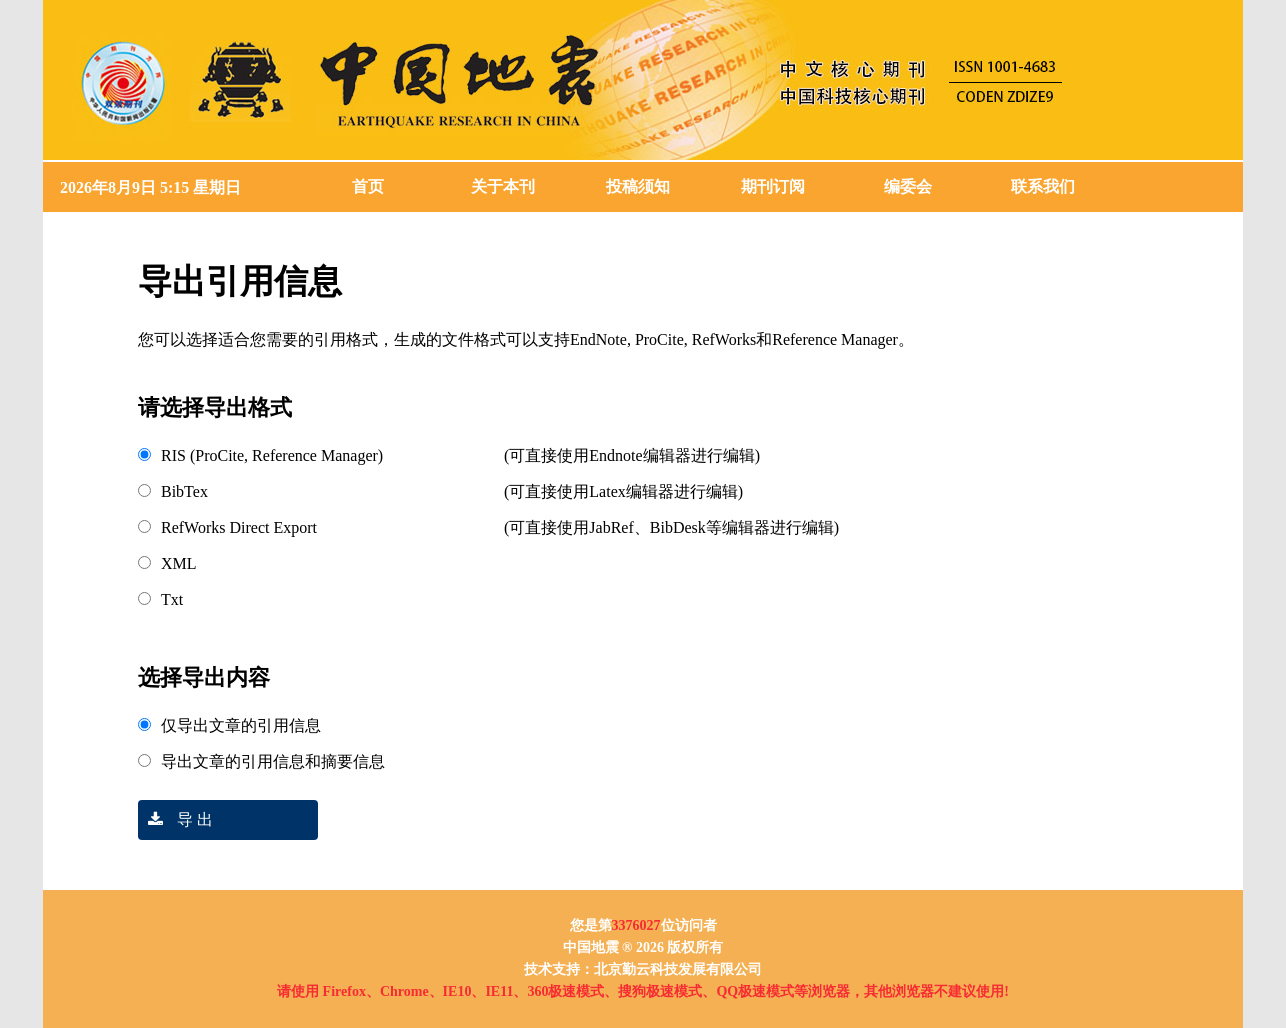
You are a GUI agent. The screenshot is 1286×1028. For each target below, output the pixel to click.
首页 (368, 186)
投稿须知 (638, 186)
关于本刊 (503, 186)
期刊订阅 (773, 186)
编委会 (908, 186)
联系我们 (1043, 186)
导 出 (175, 819)
